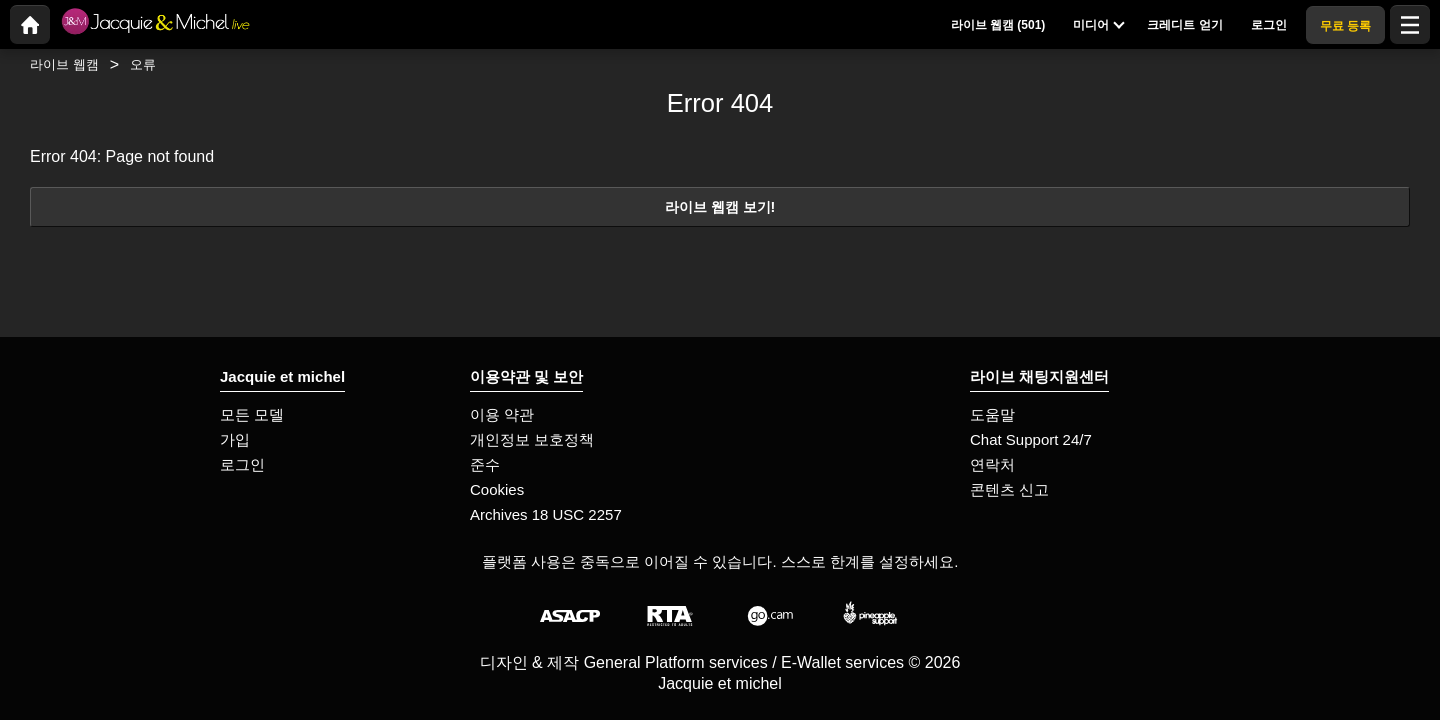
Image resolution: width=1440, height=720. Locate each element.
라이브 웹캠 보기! (720, 207)
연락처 (992, 464)
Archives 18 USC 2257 (546, 514)
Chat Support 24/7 (1031, 439)
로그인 (242, 464)
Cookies (497, 489)
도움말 (992, 414)
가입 (235, 439)
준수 (485, 464)
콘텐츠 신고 (1009, 489)
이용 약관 (502, 414)
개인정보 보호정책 (532, 439)
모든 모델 (252, 414)
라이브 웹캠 (64, 64)
